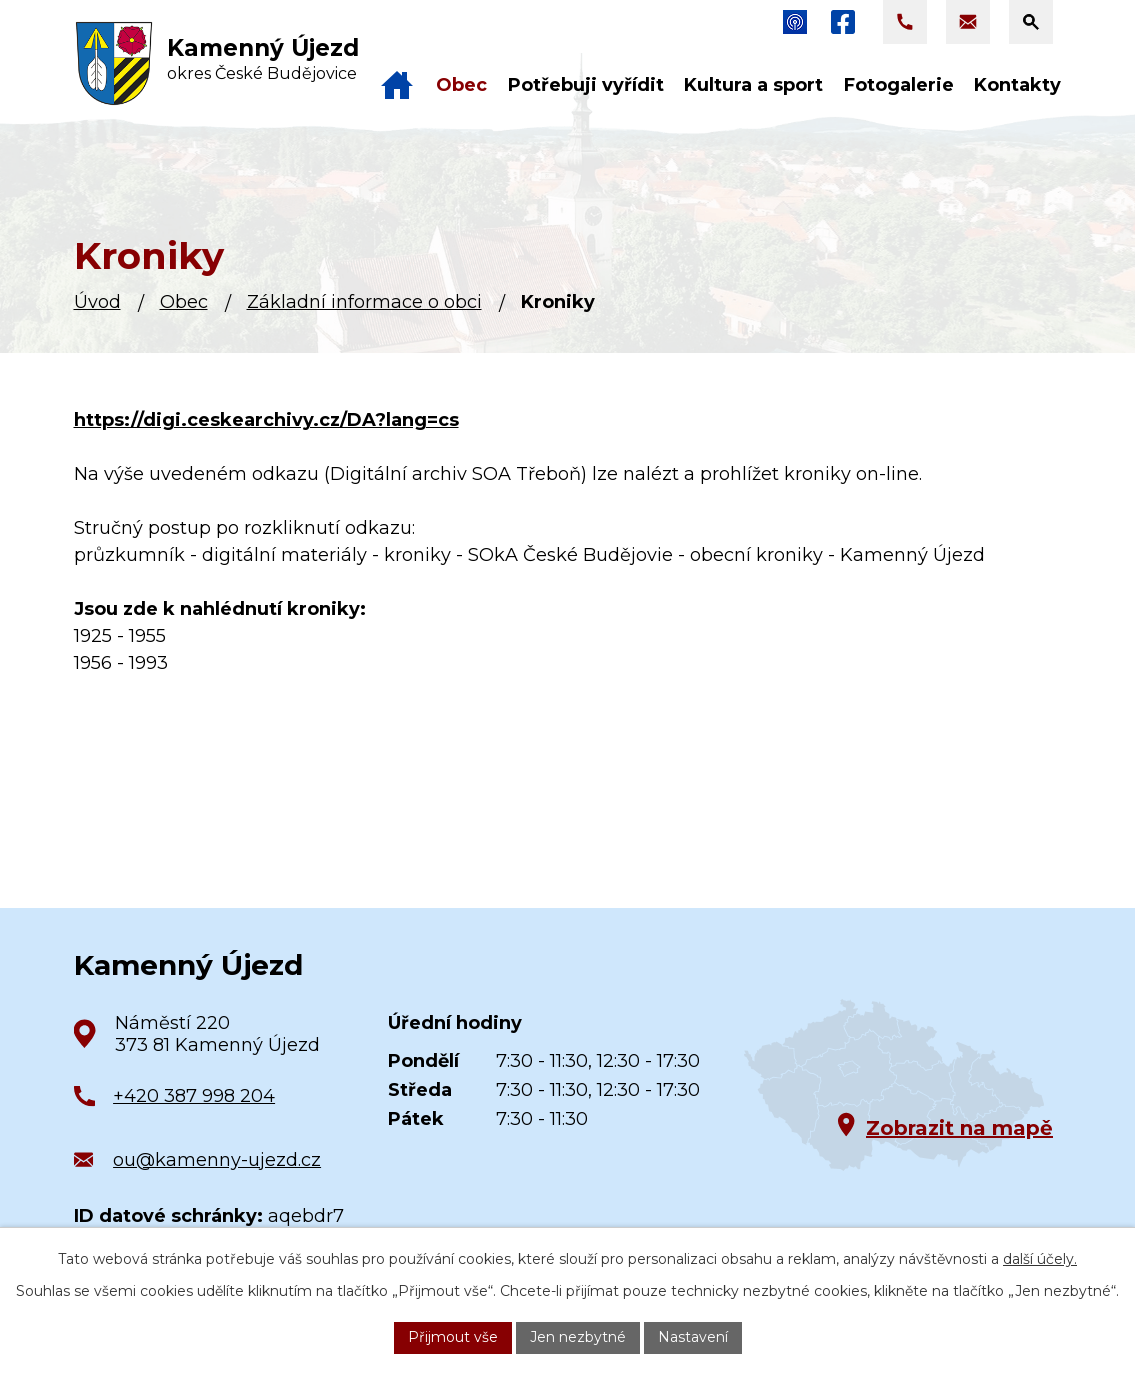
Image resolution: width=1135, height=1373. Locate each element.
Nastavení (693, 1337)
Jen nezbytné (578, 1337)
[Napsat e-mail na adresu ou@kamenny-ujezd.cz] (968, 22)
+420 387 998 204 (194, 1096)
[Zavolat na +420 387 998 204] (905, 22)
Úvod (97, 302)
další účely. (1040, 1259)
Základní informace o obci (364, 302)
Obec (184, 302)
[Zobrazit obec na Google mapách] (894, 1085)
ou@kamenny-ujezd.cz (217, 1160)
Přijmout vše (453, 1337)
